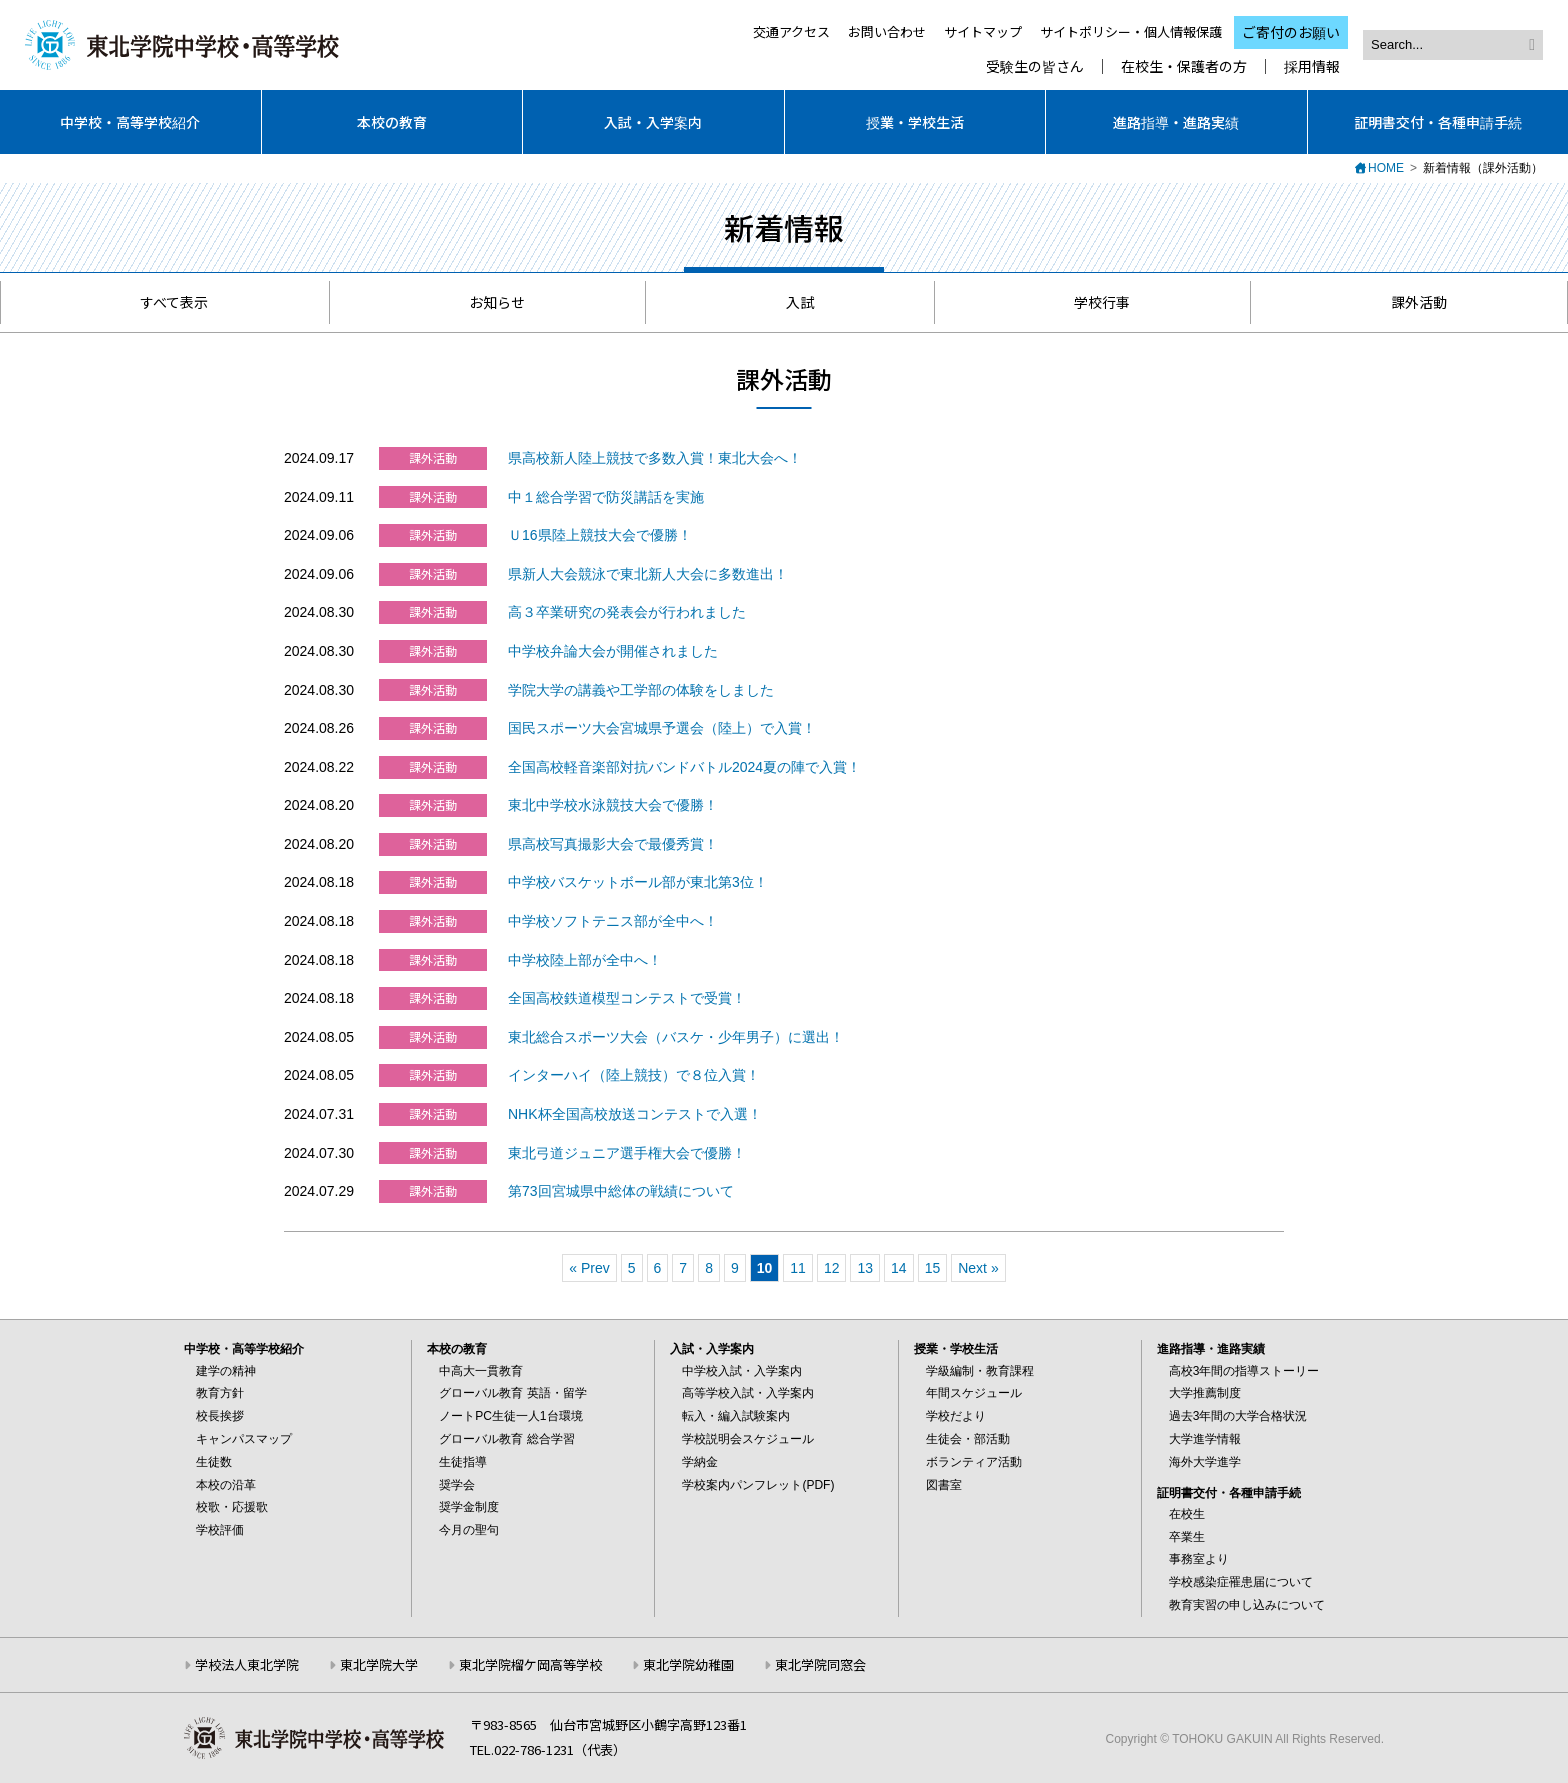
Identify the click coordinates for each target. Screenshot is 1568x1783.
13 (865, 1268)
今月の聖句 (469, 1530)
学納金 (700, 1462)
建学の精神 (226, 1371)
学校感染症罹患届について (1241, 1582)
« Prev (589, 1268)
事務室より (1199, 1559)
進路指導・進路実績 (1176, 122)
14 (899, 1268)
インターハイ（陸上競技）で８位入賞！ (634, 1075)
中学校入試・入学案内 (742, 1371)
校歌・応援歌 (232, 1507)
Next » (978, 1268)
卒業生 (1187, 1537)
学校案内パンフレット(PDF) (758, 1485)
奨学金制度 (469, 1507)
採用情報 (1312, 66)
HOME (1386, 168)
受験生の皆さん (1035, 66)
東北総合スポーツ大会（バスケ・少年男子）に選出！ (676, 1037)
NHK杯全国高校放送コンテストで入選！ (635, 1114)
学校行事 (1092, 302)
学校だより (956, 1416)
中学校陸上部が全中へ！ (585, 960)
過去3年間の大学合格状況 (1238, 1416)
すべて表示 (164, 302)
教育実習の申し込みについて (1247, 1605)
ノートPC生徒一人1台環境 (510, 1416)
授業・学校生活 (915, 122)
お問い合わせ (887, 31)
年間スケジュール (974, 1393)
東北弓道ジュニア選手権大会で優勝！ (627, 1153)
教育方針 (220, 1393)
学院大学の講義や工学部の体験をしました (641, 690)
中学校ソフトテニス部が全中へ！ (613, 921)
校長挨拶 (220, 1416)
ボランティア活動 (974, 1462)
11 (798, 1268)
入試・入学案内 (653, 122)
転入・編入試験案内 (736, 1416)
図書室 (944, 1485)
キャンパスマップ (244, 1439)
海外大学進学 (1205, 1462)
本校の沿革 (226, 1485)
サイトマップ (983, 31)
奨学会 (457, 1485)
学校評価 (220, 1530)
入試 (790, 302)
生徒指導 (463, 1462)
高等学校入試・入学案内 (748, 1393)
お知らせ (487, 302)
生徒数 (214, 1462)
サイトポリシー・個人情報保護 (1131, 31)
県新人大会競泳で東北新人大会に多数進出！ (648, 574)
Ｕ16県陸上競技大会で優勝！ (600, 535)
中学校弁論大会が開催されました (613, 651)
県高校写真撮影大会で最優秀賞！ (613, 844)
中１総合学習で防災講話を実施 (606, 497)
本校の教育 (392, 122)
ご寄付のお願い (1291, 32)
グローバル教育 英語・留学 (512, 1393)
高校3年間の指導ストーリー (1244, 1371)
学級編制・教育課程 (980, 1371)
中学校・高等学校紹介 (130, 122)
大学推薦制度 (1205, 1393)
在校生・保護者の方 (1184, 66)
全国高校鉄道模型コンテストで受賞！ (627, 998)
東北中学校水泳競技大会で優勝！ (613, 805)
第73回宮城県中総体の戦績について (621, 1191)
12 (832, 1268)
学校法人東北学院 (247, 1664)
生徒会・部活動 (968, 1439)
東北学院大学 (379, 1664)
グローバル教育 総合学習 (506, 1439)
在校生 (1187, 1514)
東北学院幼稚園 (688, 1664)
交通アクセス (791, 31)
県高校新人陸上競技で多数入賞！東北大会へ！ (655, 458)
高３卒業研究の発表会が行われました (627, 612)
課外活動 (1409, 302)
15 (933, 1268)
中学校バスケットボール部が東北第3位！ (638, 882)
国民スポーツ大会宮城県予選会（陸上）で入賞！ (662, 728)
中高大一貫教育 (481, 1371)
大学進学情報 (1205, 1439)
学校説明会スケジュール (748, 1439)
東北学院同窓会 (820, 1664)
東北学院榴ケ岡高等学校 (530, 1664)
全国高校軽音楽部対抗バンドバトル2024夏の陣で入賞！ (684, 767)
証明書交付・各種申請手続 (1438, 122)
